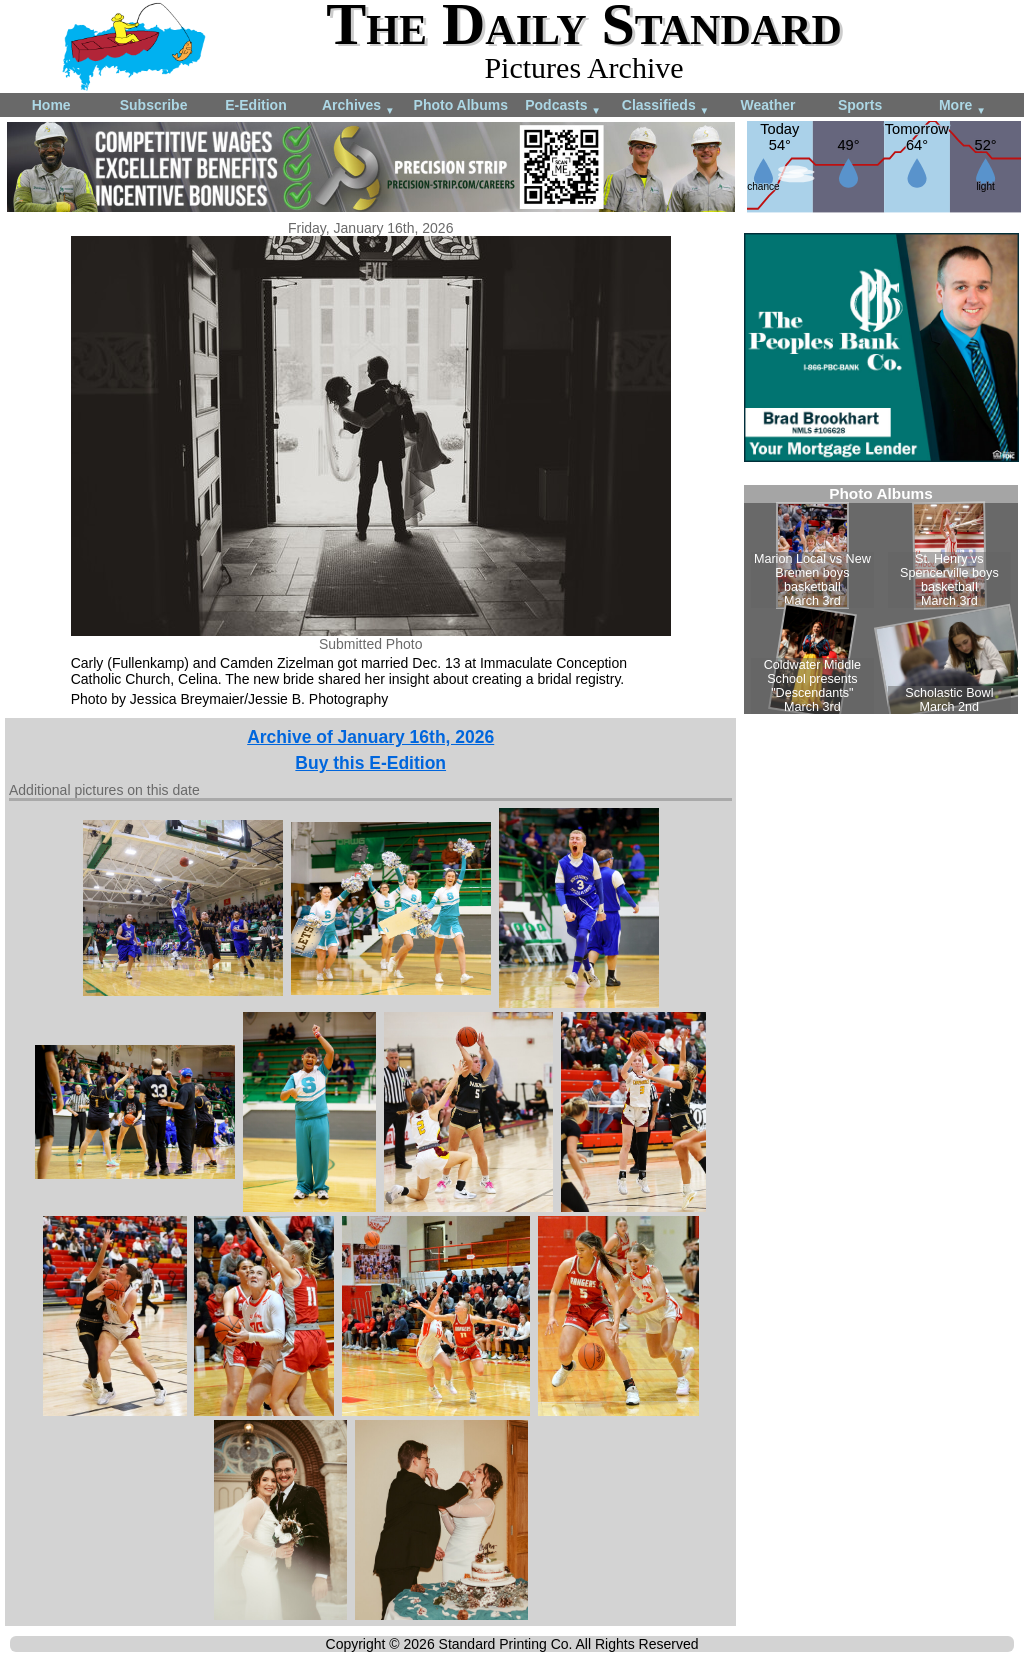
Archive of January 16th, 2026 (370, 737)
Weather (767, 105)
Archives (358, 106)
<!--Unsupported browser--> (881, 599)
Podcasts (563, 106)
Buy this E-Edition (370, 763)
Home (51, 105)
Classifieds (666, 106)
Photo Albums (461, 105)
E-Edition (255, 105)
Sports (860, 105)
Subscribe (154, 105)
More (962, 106)
